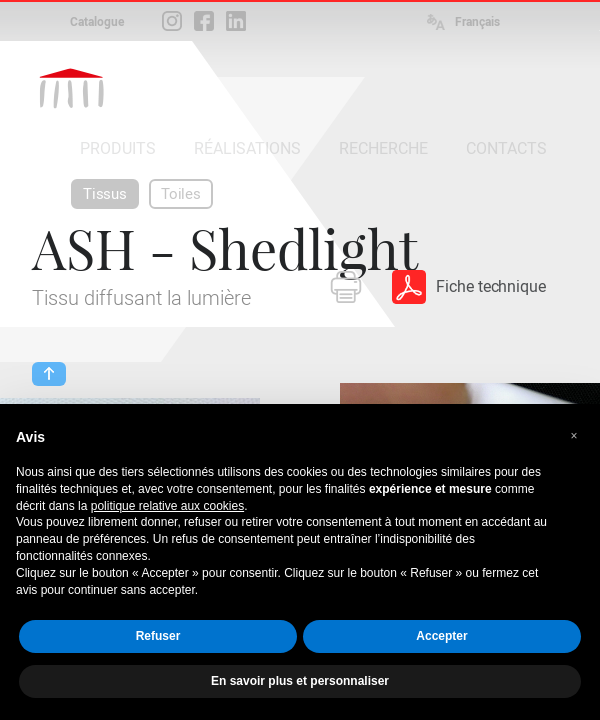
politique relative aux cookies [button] (167, 506)
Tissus (105, 194)
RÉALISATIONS (247, 148)
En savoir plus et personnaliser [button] (300, 681)
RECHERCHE (383, 148)
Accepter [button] (441, 636)
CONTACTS (506, 148)
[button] (574, 436)
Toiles (181, 194)
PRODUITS (118, 148)
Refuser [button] (158, 636)
